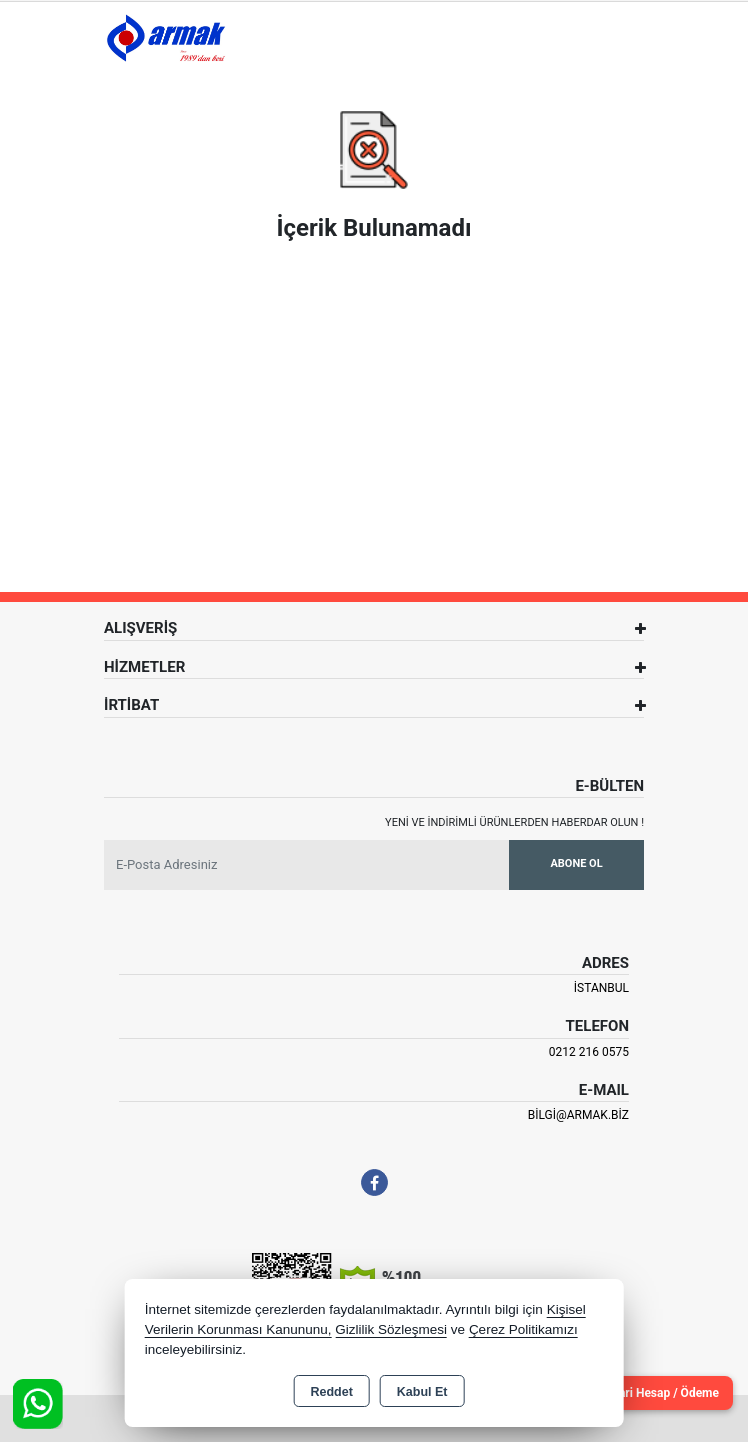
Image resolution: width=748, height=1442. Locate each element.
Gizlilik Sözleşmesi (391, 1329)
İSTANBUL (601, 988)
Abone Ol (576, 863)
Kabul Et (422, 1392)
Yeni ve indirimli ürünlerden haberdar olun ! (514, 822)
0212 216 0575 (589, 1052)
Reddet (331, 1392)
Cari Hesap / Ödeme (665, 1393)
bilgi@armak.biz (578, 1115)
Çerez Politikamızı (523, 1329)
